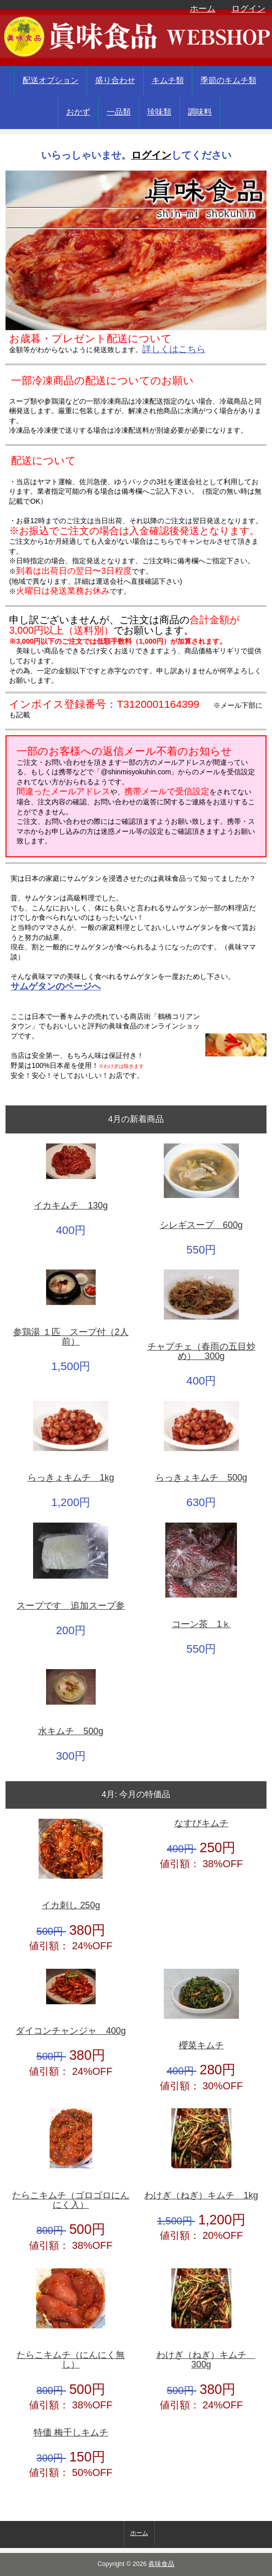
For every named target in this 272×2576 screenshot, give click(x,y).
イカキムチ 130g (71, 1205)
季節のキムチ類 (228, 80)
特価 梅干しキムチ (71, 2432)
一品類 (119, 112)
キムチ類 (168, 80)
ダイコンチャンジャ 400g (71, 2031)
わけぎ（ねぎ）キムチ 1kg (201, 2195)
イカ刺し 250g (71, 1905)
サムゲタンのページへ (56, 986)
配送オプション (51, 80)
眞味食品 (161, 2563)
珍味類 (159, 112)
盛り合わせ (115, 80)
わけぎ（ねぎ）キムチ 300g (205, 2360)
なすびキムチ (201, 1823)
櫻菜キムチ (201, 2045)
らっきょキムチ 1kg (71, 1478)
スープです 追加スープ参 (71, 1606)
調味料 (200, 112)
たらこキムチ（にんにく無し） (71, 2360)
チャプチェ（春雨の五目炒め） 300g (201, 1352)
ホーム (202, 9)
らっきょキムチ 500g (201, 1478)
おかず (78, 112)
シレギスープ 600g (201, 1225)
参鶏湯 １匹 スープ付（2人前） (71, 1337)
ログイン (248, 9)
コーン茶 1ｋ (201, 1624)
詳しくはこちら (173, 349)
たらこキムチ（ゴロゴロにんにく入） (70, 2200)
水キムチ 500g (70, 1731)
